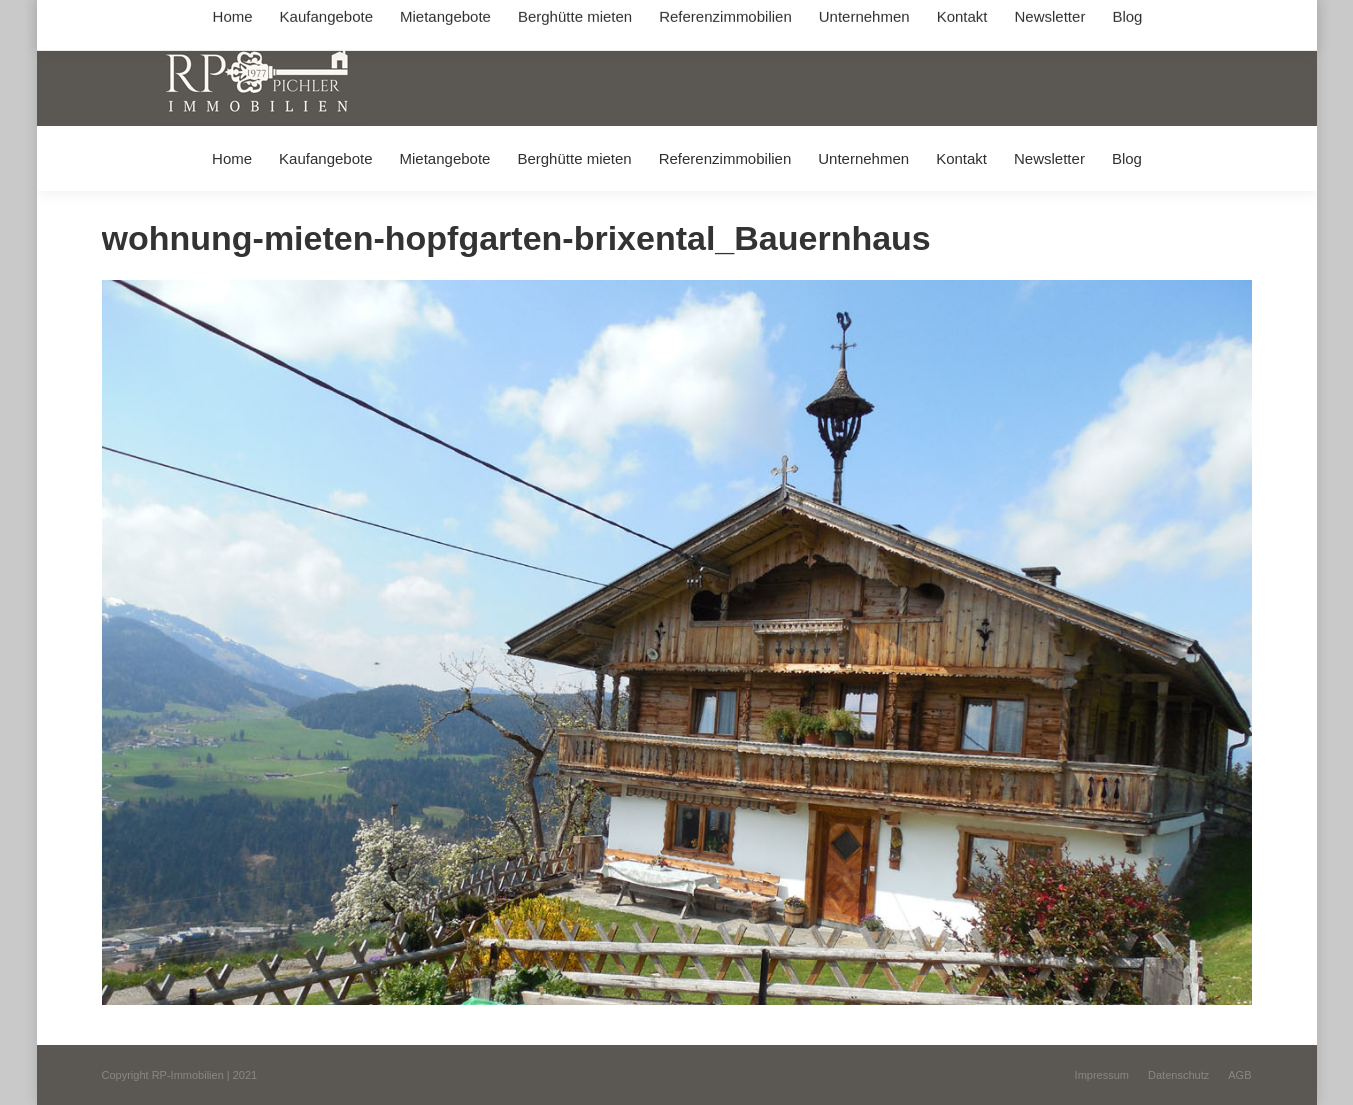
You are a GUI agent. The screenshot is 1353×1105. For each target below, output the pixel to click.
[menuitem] (231, 158)
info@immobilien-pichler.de (577, 18)
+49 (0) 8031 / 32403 (418, 18)
